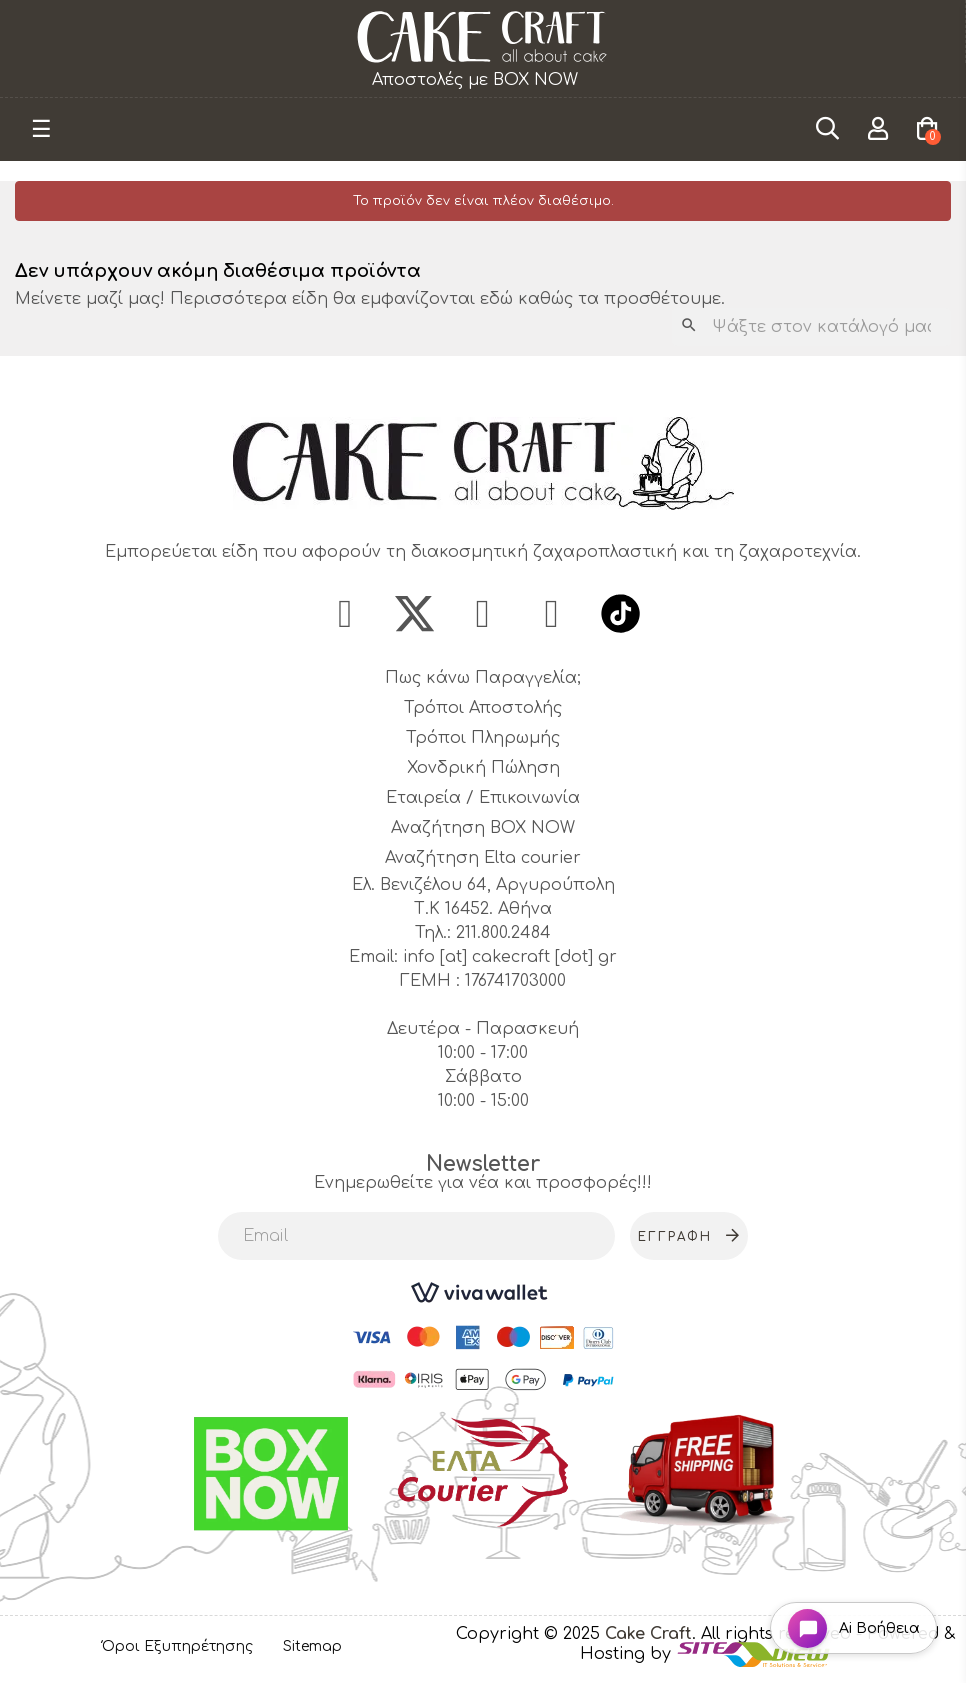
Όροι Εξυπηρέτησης (177, 1646)
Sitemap (312, 1646)
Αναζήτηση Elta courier (483, 859)
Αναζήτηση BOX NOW (483, 829)
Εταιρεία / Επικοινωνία (483, 799)
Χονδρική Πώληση (483, 769)
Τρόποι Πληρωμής (483, 739)
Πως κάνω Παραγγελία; (483, 679)
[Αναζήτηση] (811, 327)
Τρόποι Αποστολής (483, 709)
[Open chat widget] (851, 1626)
